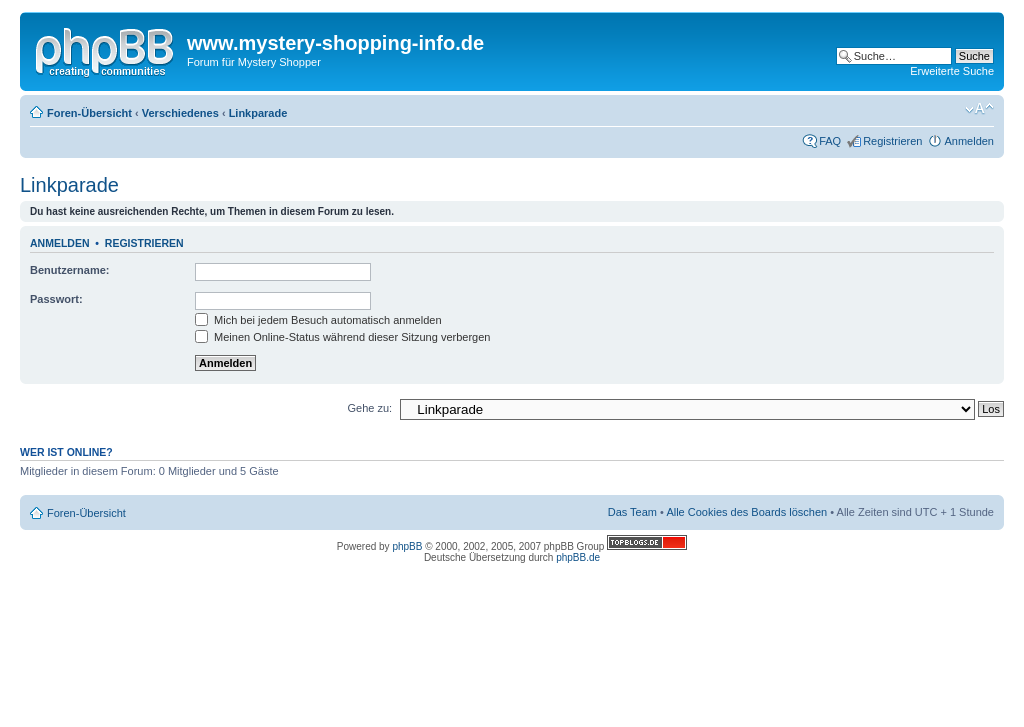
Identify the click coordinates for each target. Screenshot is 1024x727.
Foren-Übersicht (89, 113)
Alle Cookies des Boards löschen (746, 512)
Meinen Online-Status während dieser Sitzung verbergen (342, 337)
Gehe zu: (369, 408)
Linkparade (258, 113)
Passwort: (56, 299)
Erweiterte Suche (952, 71)
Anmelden (969, 141)
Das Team (632, 512)
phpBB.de (578, 557)
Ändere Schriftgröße (979, 109)
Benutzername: (69, 270)
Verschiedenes (180, 113)
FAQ (830, 141)
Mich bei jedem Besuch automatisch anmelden (318, 320)
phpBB (407, 546)
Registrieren (892, 141)
